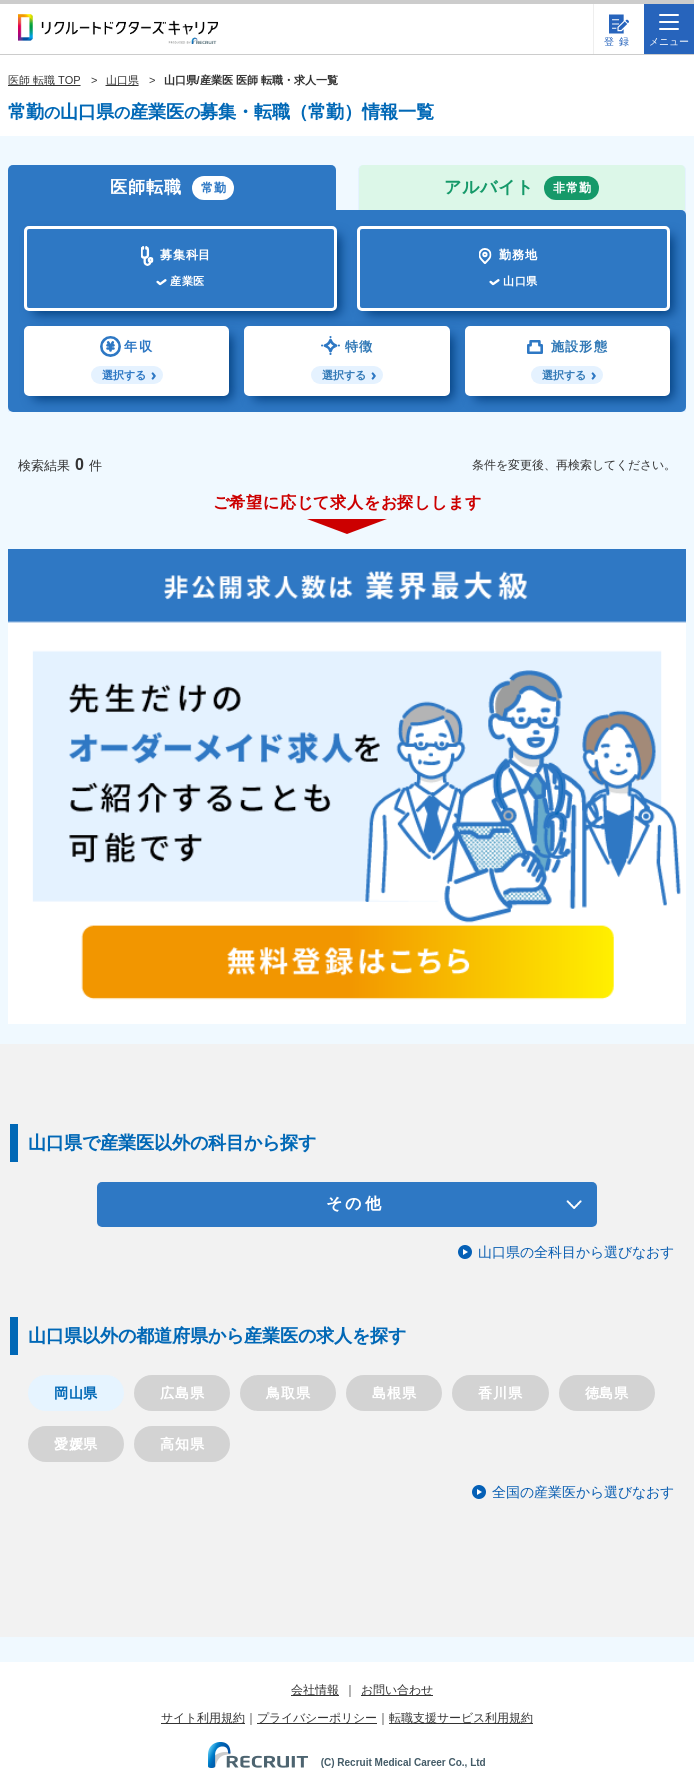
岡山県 (76, 1393)
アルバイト (521, 188)
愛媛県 (76, 1444)
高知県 (182, 1444)
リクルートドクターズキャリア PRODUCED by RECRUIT (118, 29)
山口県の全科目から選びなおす (576, 1252)
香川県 (500, 1393)
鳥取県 (288, 1393)
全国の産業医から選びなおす (583, 1492)
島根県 (394, 1393)
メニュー (669, 30)
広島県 (182, 1393)
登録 (619, 41)
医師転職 (172, 188)
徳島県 (607, 1393)
